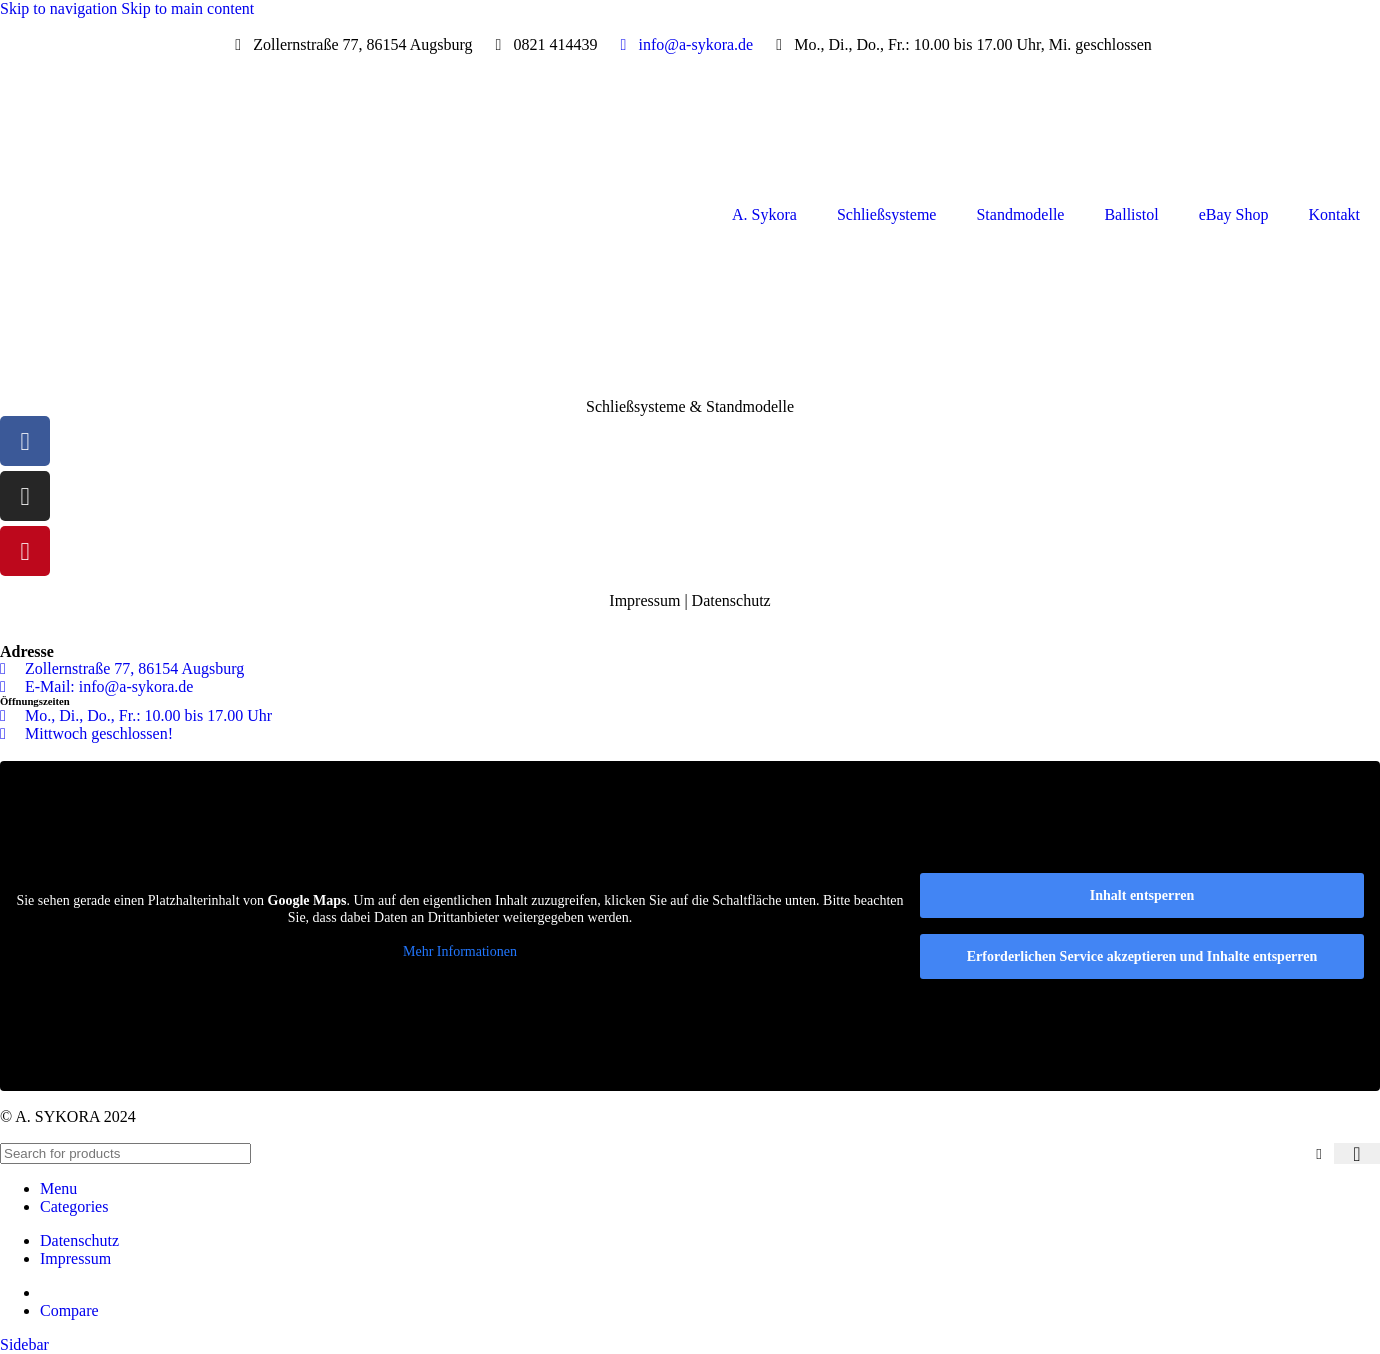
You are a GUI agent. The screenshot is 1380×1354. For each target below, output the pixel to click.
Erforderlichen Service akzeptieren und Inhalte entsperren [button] (1142, 956)
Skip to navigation (60, 8)
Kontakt (1334, 214)
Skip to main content (187, 8)
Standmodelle (1020, 214)
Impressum (644, 600)
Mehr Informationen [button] (460, 950)
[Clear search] (1319, 1153)
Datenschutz (731, 600)
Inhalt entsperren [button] (1142, 895)
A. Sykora (764, 214)
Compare (69, 1310)
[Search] (125, 1153)
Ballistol (1131, 214)
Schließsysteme (887, 214)
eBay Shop (1234, 214)
